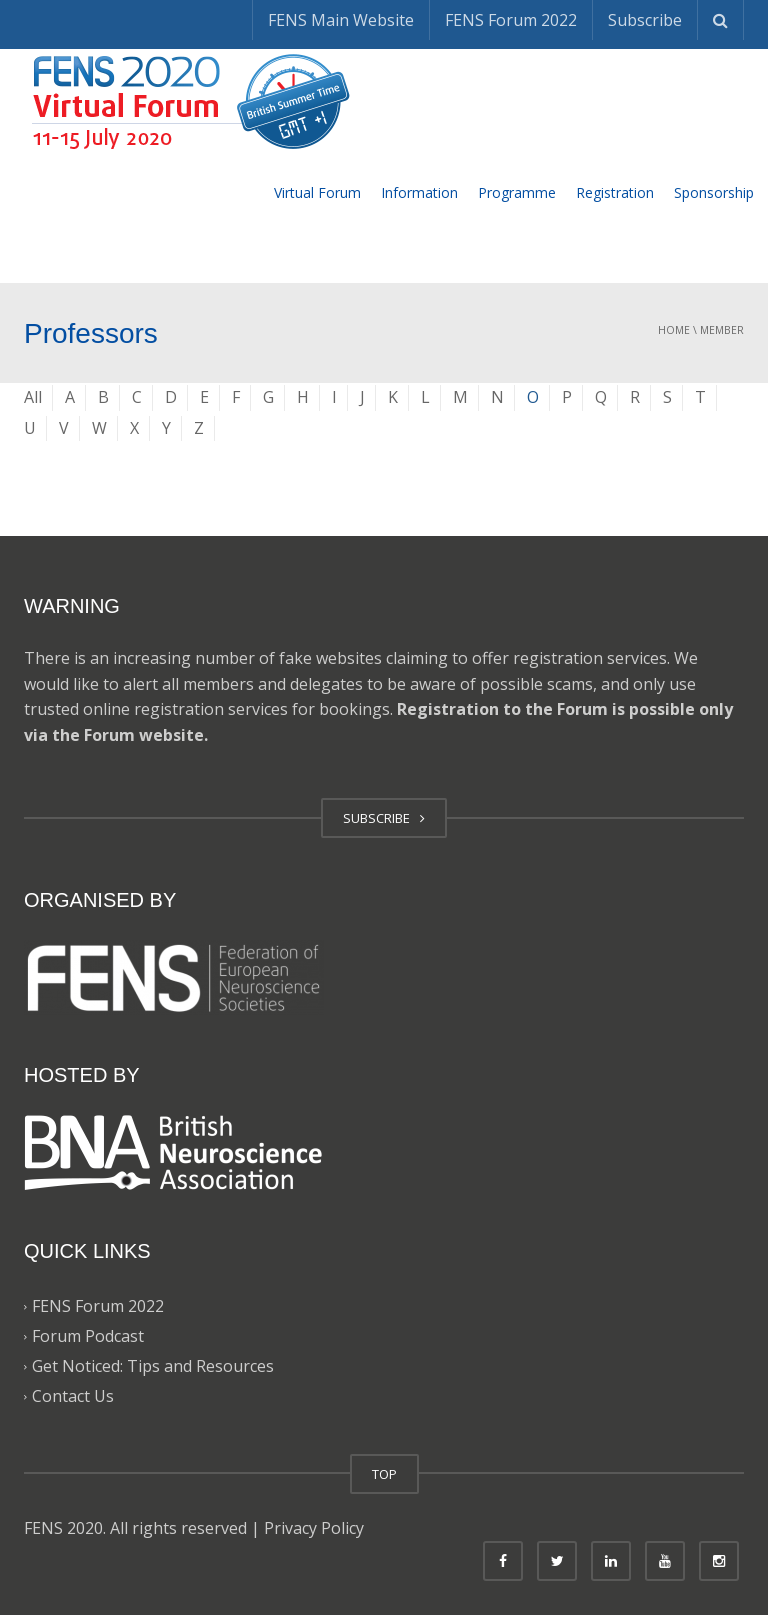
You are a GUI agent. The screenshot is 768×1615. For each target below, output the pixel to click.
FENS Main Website (341, 20)
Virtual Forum (317, 192)
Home (674, 330)
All (33, 397)
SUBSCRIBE (384, 818)
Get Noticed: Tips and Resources (153, 1367)
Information (419, 192)
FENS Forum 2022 (511, 20)
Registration (615, 192)
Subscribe (645, 20)
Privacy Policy (314, 1528)
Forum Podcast (88, 1337)
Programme (517, 192)
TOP (384, 1474)
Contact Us (73, 1397)
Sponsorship (714, 192)
